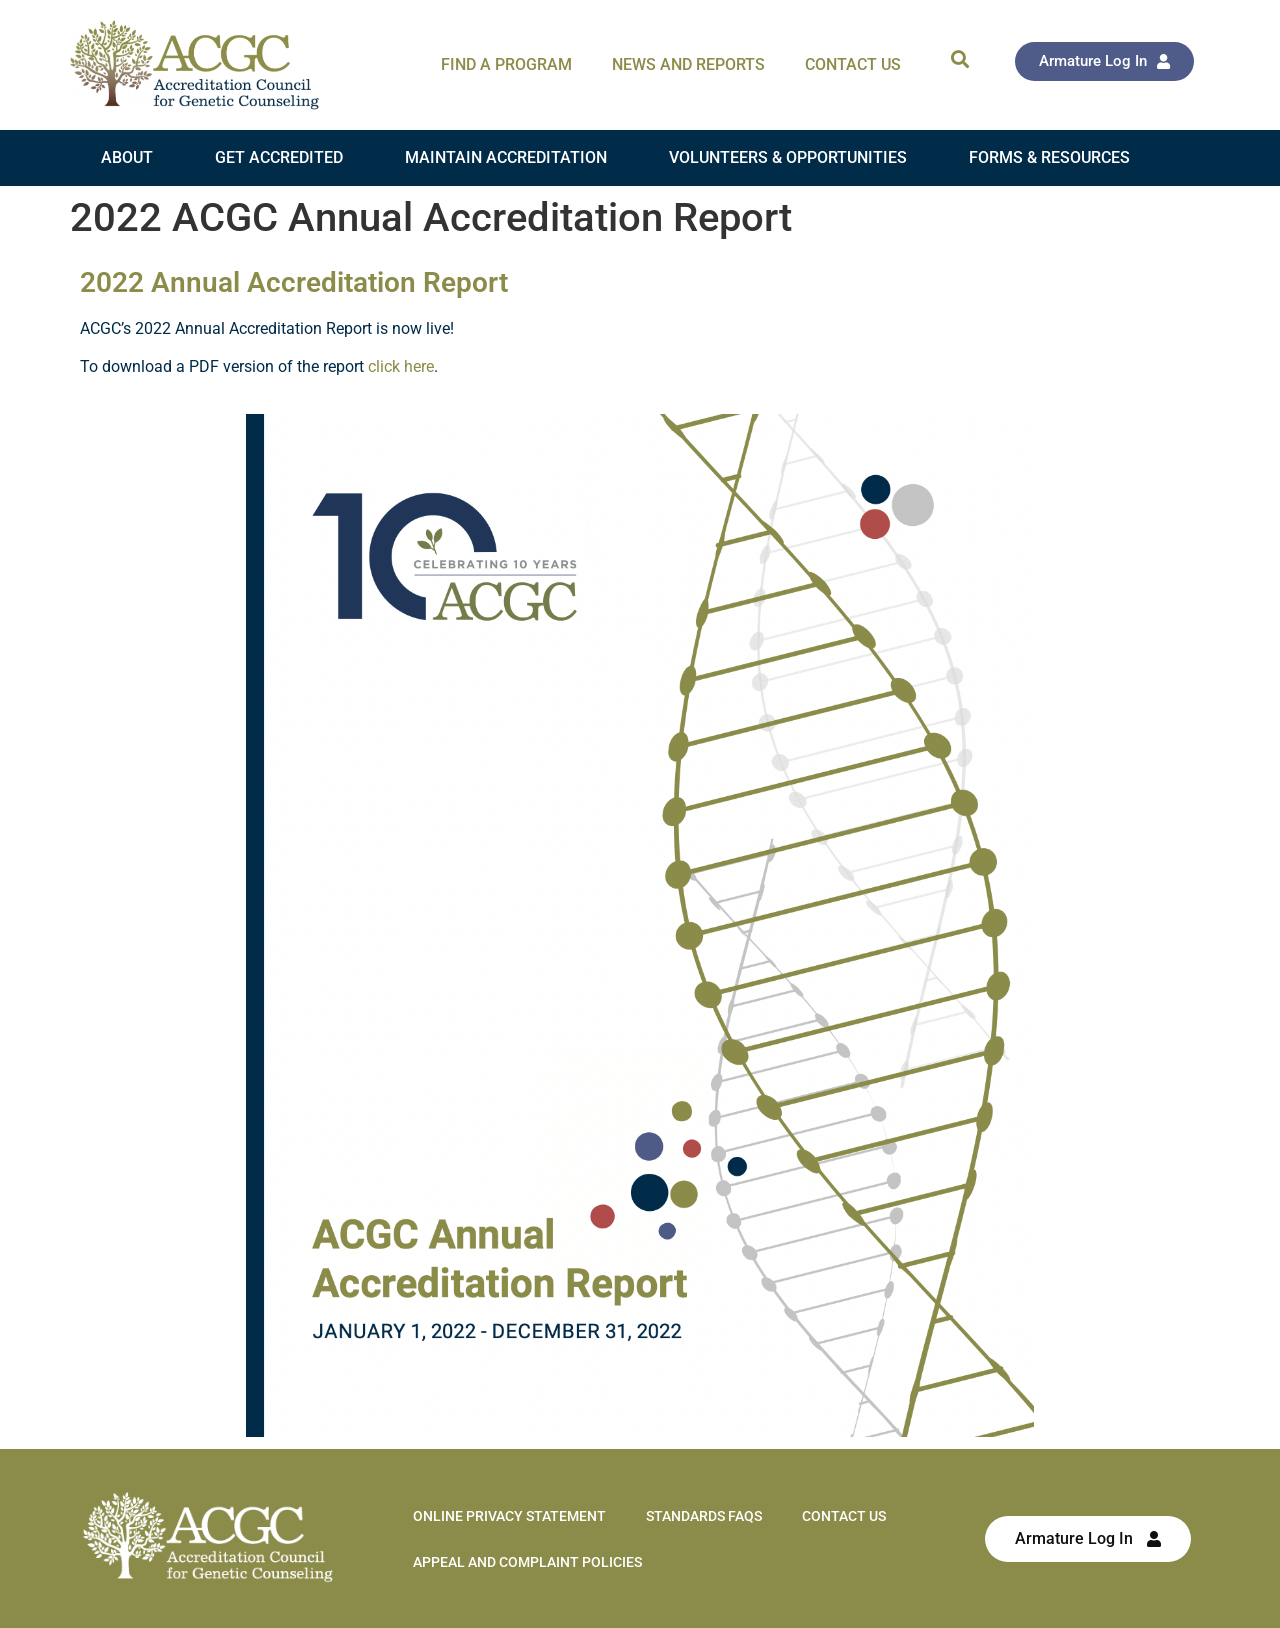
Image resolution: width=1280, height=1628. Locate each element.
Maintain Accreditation (506, 157)
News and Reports (688, 64)
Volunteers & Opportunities (788, 157)
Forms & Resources (1049, 157)
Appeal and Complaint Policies (527, 1562)
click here (401, 366)
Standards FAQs (704, 1516)
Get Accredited (279, 157)
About (127, 157)
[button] (959, 58)
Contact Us (853, 64)
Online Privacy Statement (509, 1516)
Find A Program (506, 64)
